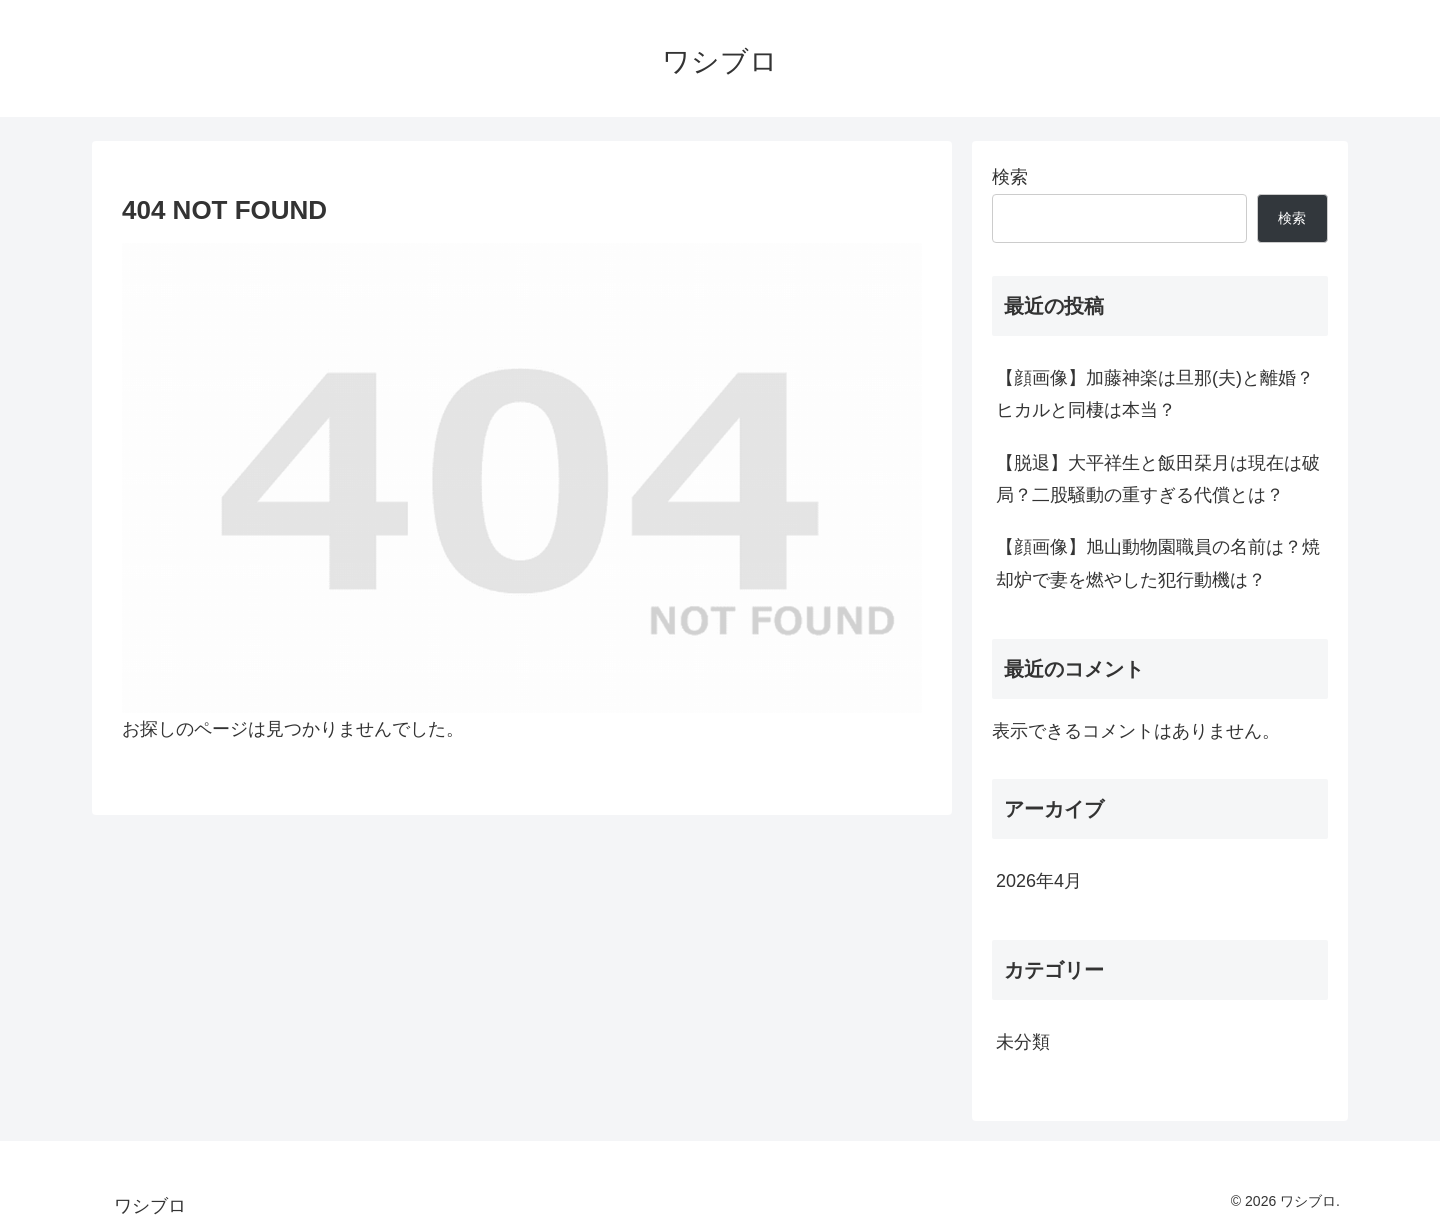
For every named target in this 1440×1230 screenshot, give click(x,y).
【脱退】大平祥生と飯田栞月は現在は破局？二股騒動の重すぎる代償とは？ (1158, 479)
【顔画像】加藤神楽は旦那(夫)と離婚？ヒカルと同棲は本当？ (1155, 394)
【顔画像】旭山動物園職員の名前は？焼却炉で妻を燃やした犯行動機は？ (1158, 563)
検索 (1010, 177)
